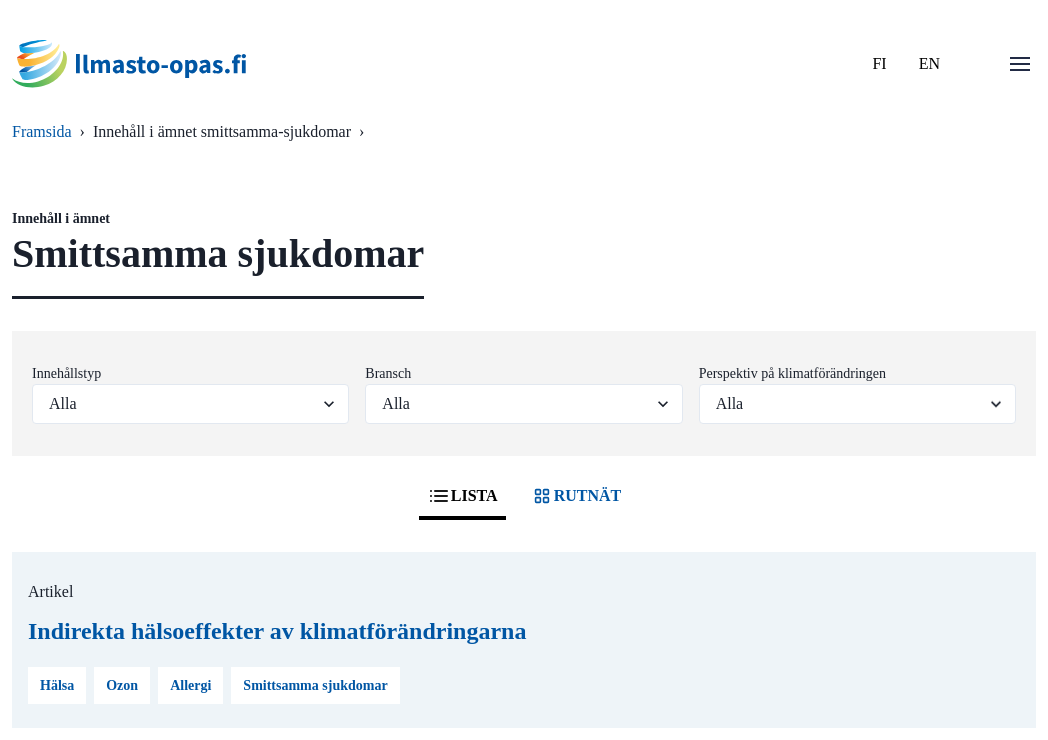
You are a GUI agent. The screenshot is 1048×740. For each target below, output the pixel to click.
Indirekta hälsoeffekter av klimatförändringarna (277, 631)
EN (929, 63)
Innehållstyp (66, 373)
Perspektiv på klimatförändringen (792, 373)
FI (879, 63)
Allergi (190, 685)
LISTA (462, 496)
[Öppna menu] (1020, 64)
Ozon (122, 685)
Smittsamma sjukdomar (315, 685)
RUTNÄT (576, 496)
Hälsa (57, 685)
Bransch (388, 373)
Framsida (42, 131)
